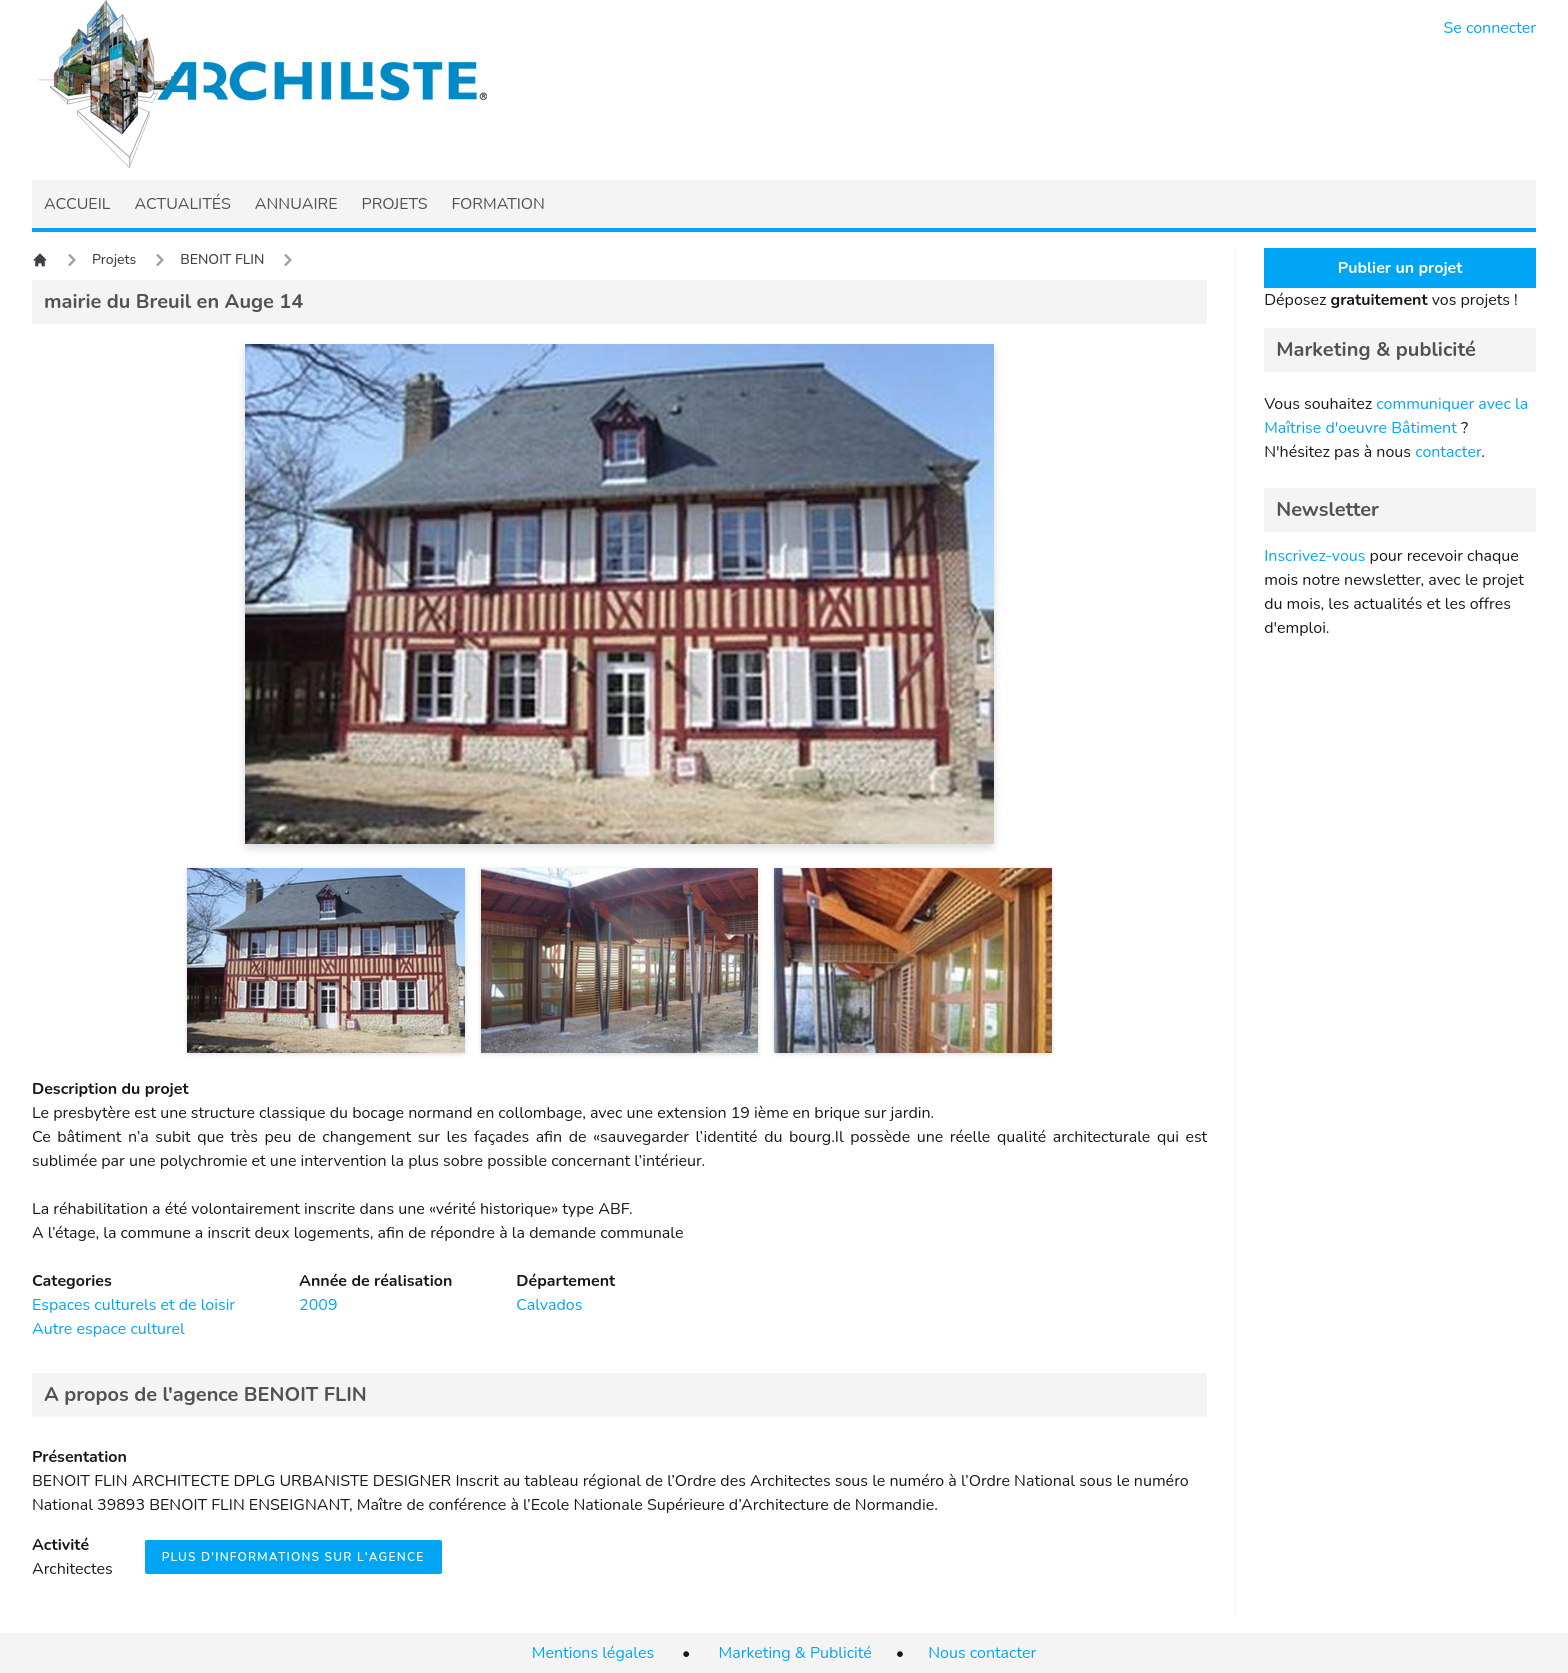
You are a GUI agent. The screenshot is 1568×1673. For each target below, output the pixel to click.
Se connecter (1490, 28)
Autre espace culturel (108, 1329)
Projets (114, 259)
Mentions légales (593, 1653)
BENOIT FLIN (222, 259)
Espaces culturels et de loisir (133, 1305)
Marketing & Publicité (795, 1653)
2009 (318, 1305)
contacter (1448, 452)
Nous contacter (982, 1653)
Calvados (549, 1305)
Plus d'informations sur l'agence (293, 1557)
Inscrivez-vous (1314, 556)
